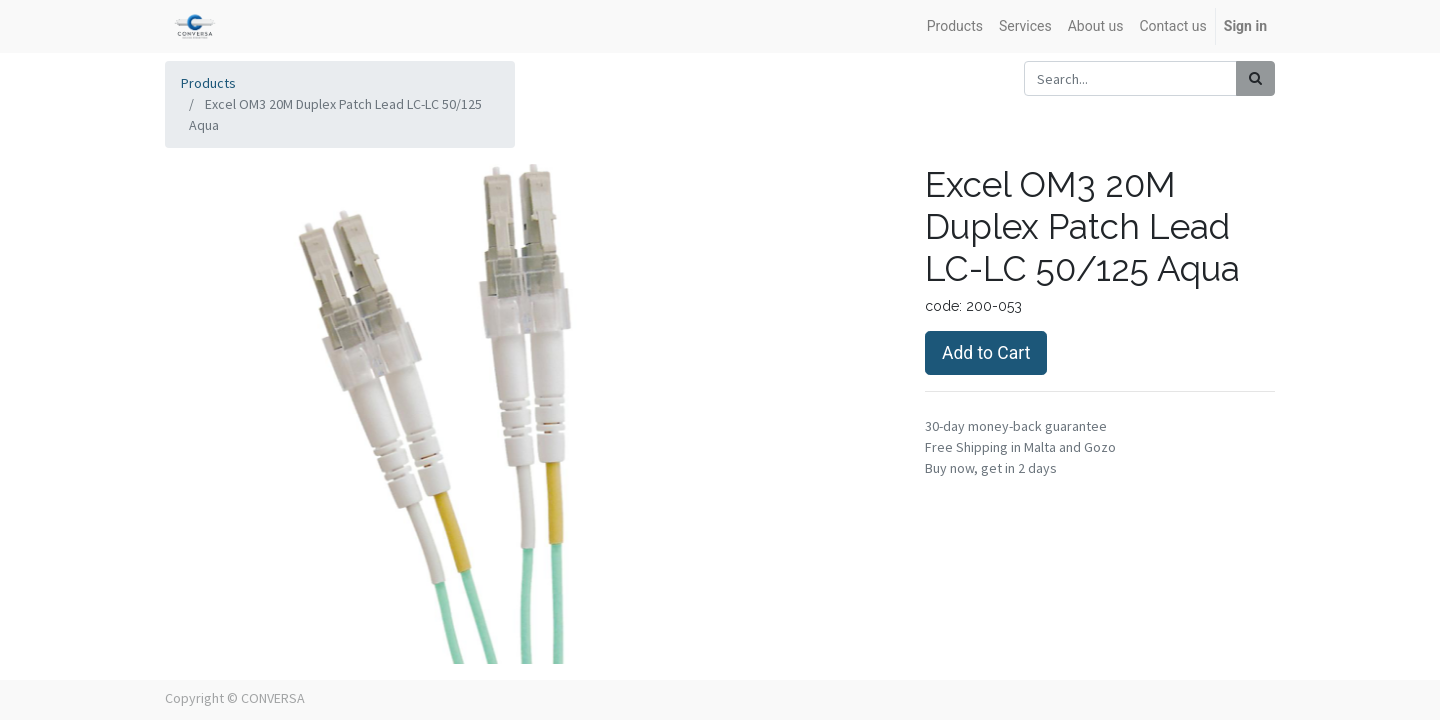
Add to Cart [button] (986, 353)
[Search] (1255, 78)
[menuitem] (955, 26)
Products (208, 83)
